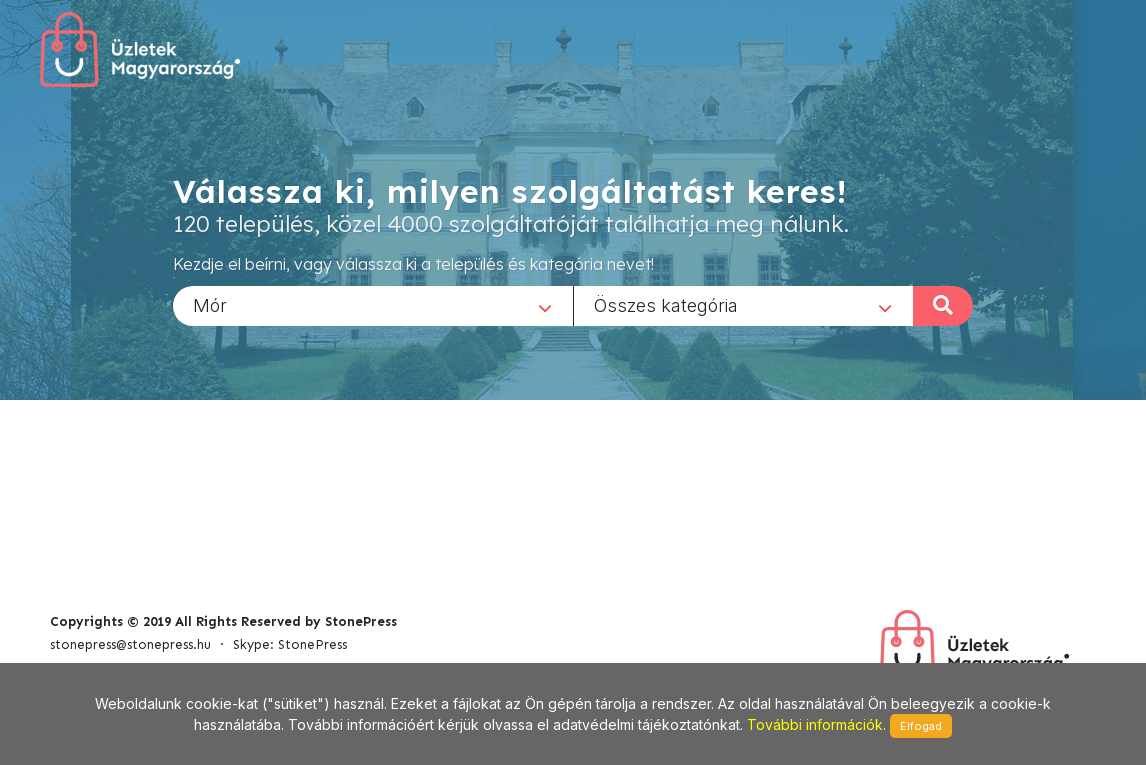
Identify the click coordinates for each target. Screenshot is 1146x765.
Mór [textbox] (210, 304)
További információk (815, 724)
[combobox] (373, 305)
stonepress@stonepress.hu (130, 644)
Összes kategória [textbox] (666, 304)
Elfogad (921, 726)
